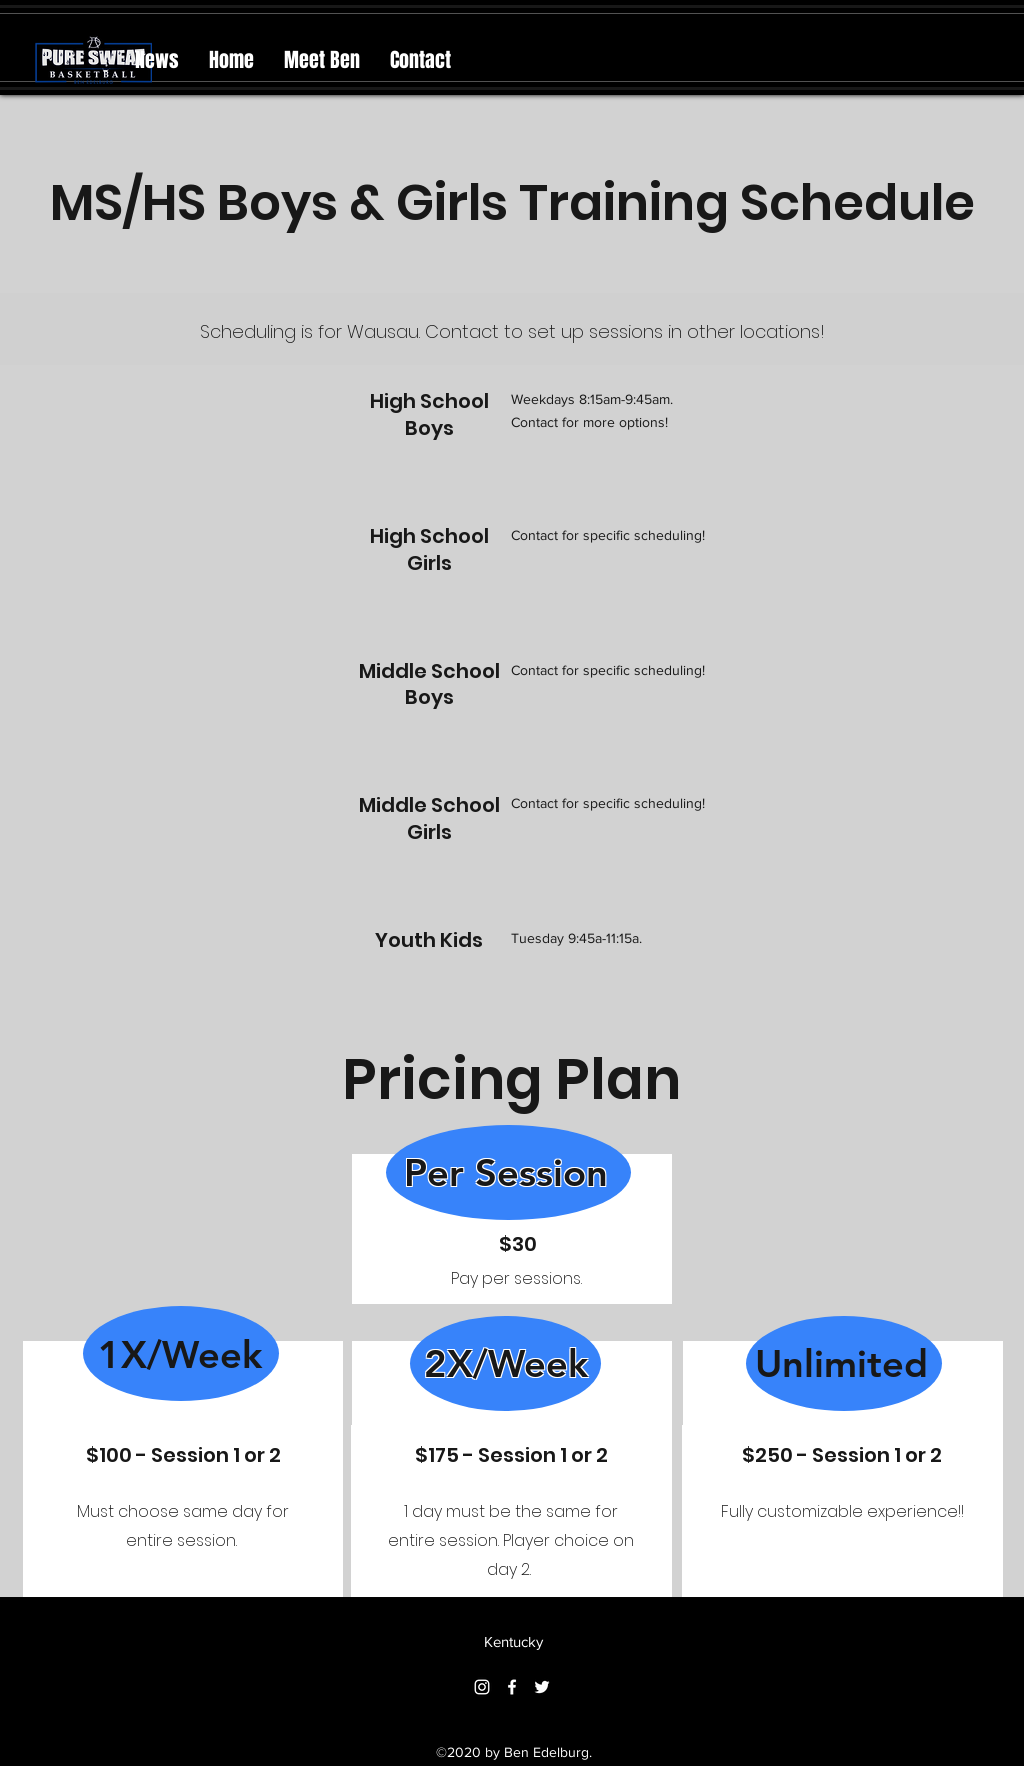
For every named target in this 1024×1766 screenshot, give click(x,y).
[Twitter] (542, 1687)
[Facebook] (512, 1687)
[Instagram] (482, 1687)
